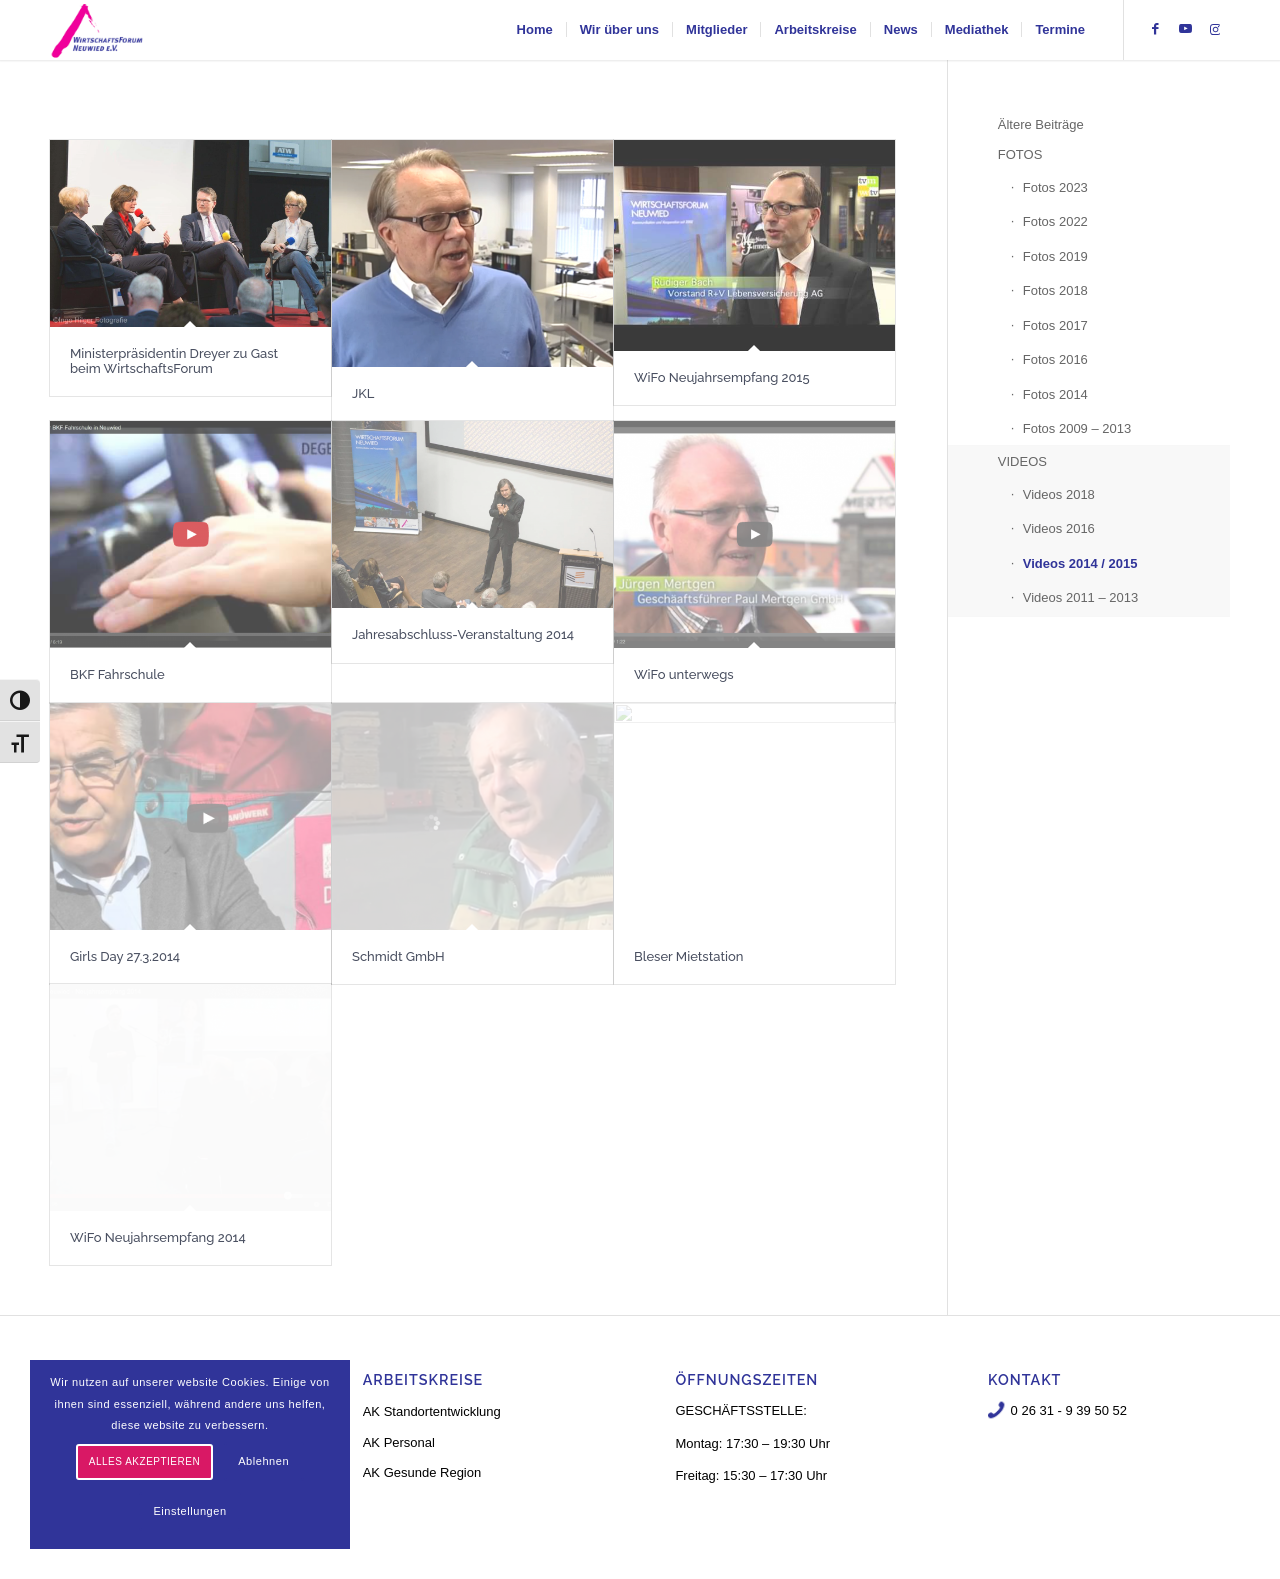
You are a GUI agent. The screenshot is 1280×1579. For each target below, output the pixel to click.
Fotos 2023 (1055, 187)
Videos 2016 (1059, 528)
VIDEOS (1022, 461)
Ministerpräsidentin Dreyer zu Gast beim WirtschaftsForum (174, 360)
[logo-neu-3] (97, 30)
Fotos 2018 (1055, 290)
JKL (363, 393)
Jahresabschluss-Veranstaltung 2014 (463, 634)
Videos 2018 (1059, 494)
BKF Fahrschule (117, 674)
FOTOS (1020, 154)
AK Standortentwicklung (432, 1411)
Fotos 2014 (1055, 394)
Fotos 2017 (1055, 325)
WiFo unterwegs (684, 674)
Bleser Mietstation (689, 956)
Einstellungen (189, 1511)
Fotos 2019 (1055, 256)
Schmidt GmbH (398, 956)
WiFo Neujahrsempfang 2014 (158, 1237)
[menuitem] (535, 30)
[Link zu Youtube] (1185, 29)
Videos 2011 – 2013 (1080, 597)
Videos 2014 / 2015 (1080, 563)
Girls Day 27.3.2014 (125, 956)
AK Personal (399, 1442)
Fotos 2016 (1055, 359)
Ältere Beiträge (1041, 124)
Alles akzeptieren (144, 1461)
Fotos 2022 (1055, 221)
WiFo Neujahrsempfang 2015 (722, 377)
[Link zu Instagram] (1215, 29)
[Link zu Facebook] (1155, 29)
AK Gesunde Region (422, 1472)
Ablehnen (263, 1461)
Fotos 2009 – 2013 (1077, 428)
